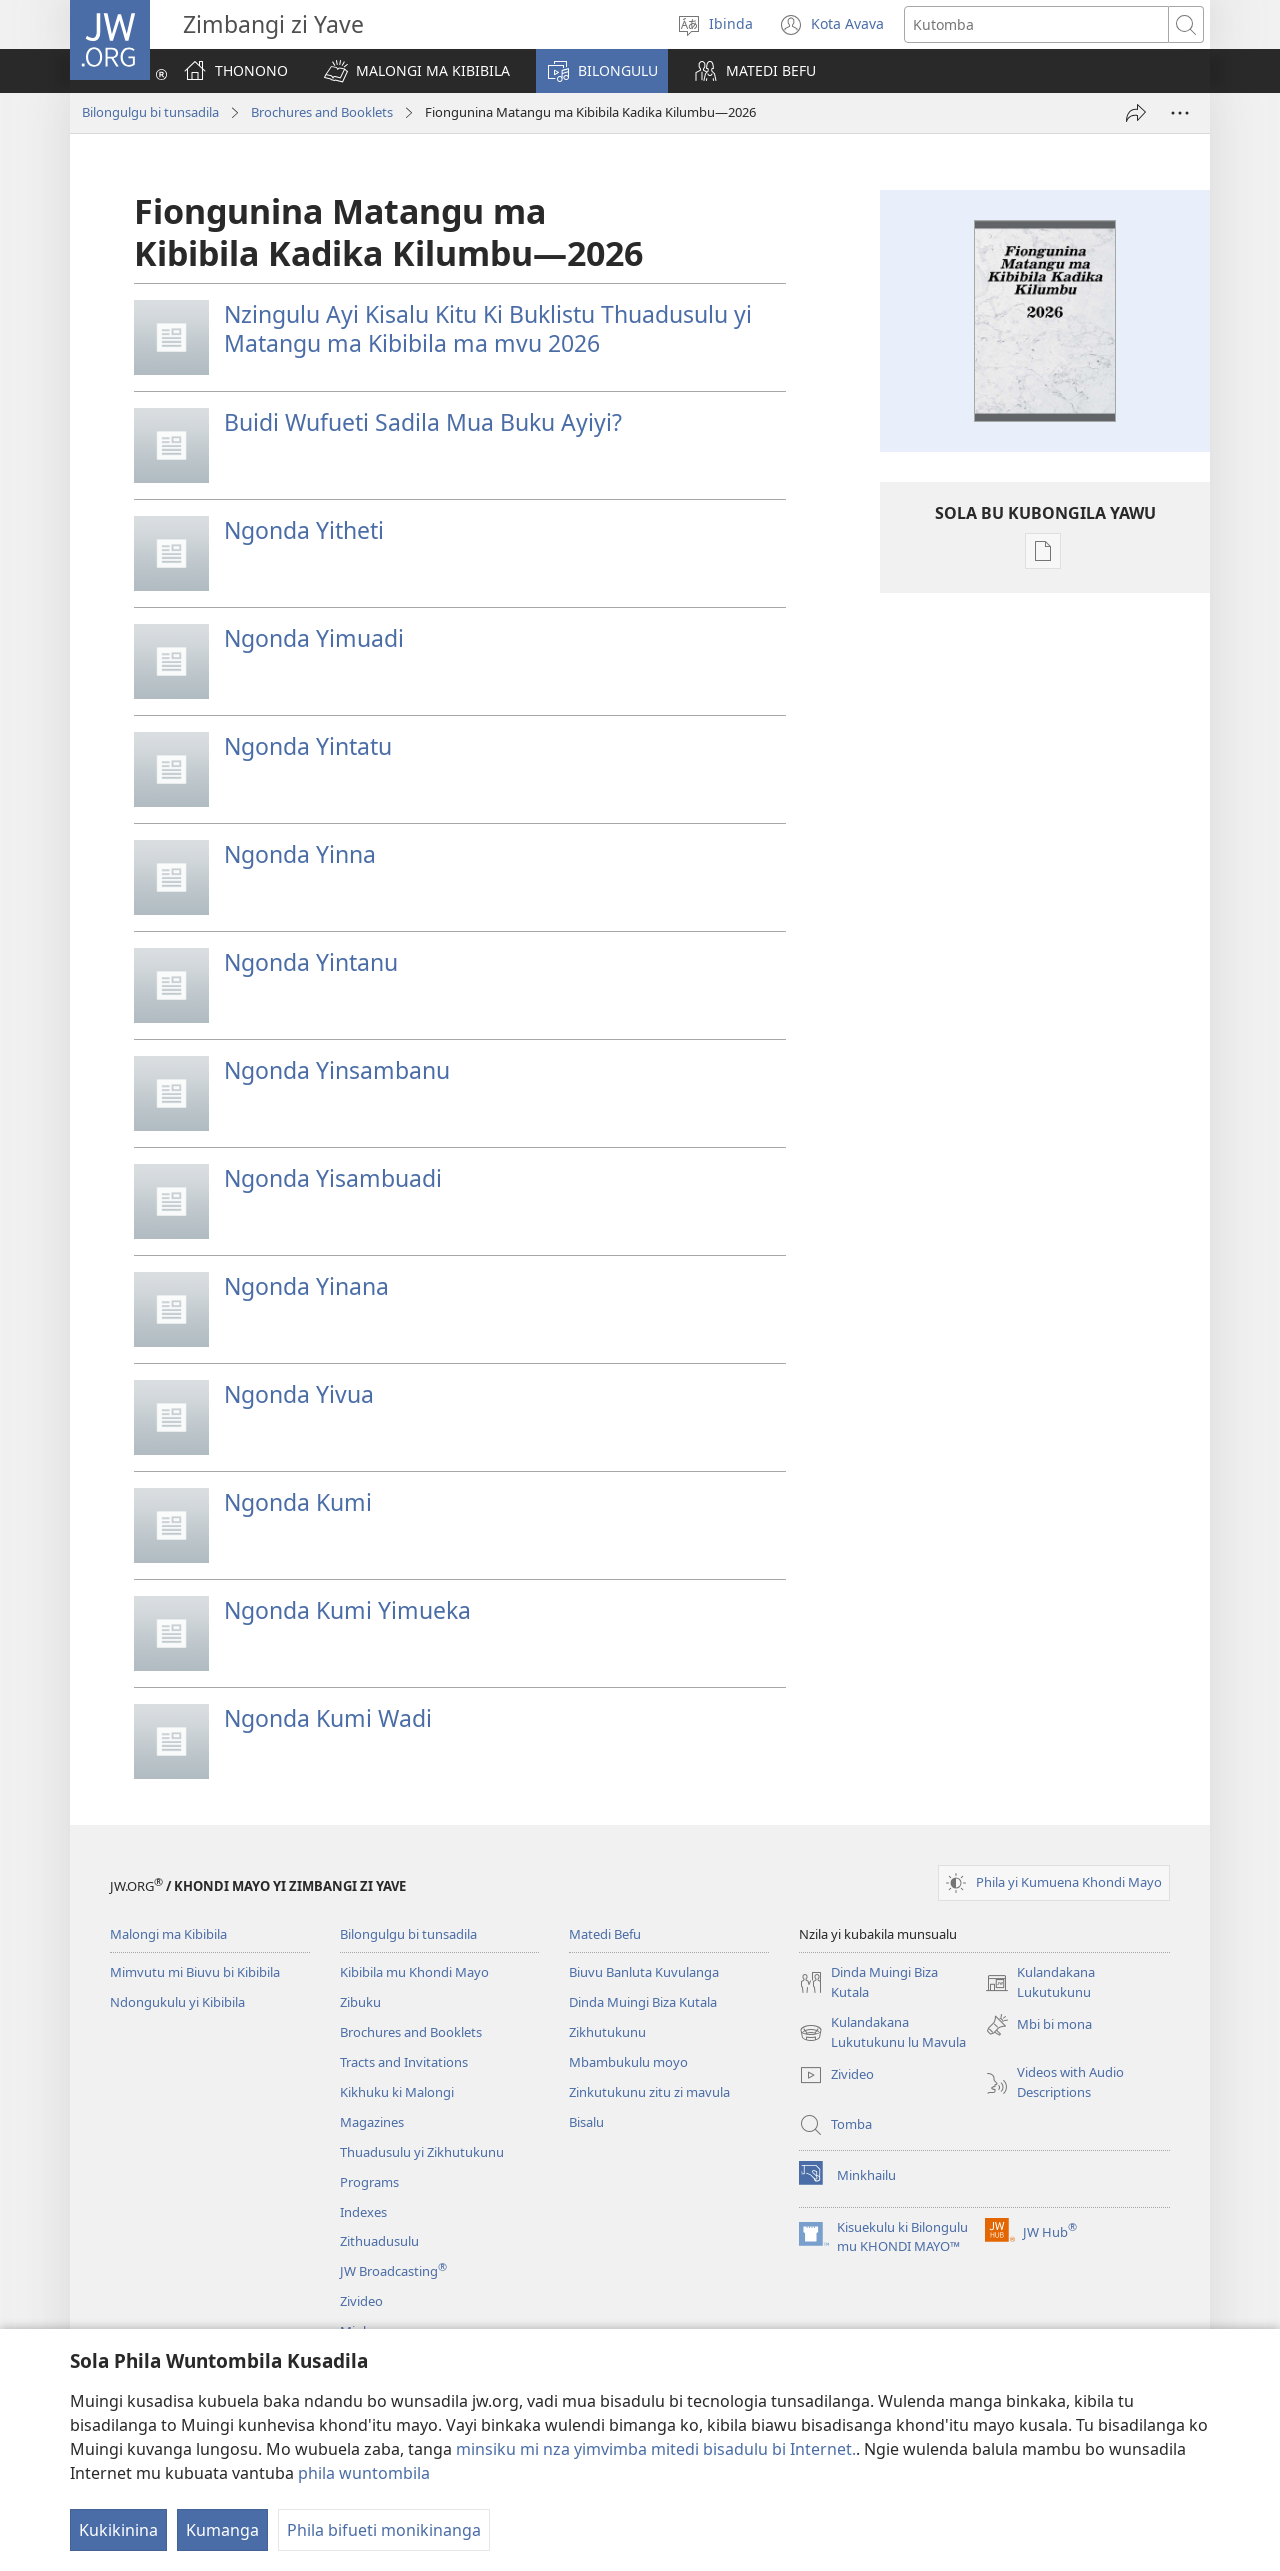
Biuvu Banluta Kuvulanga (644, 1972)
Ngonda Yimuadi (314, 638)
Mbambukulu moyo (628, 2062)
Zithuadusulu (379, 2241)
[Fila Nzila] (1136, 113)
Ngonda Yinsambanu (337, 1070)
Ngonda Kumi (298, 1502)
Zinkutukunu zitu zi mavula (649, 2092)
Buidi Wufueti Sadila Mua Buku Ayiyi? (423, 422)
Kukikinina (118, 2530)
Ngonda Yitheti (304, 530)
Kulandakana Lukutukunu (1040, 1983)
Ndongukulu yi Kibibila (177, 2002)
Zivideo (361, 2301)
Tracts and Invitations (404, 2062)
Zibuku (360, 2002)
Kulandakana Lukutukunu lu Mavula (882, 2033)
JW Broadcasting (393, 2271)
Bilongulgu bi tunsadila (150, 112)
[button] (417, 71)
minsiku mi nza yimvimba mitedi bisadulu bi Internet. (656, 2449)
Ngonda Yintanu (311, 962)
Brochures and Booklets (322, 112)
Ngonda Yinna (300, 854)
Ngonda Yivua (299, 1394)
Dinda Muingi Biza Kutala (643, 2002)
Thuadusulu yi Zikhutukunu (422, 2152)
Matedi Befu (605, 1934)
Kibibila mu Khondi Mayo (414, 1972)
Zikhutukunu (607, 2032)
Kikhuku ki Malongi (397, 2092)
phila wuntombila (364, 2473)
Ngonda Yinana (306, 1286)
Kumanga (222, 2530)
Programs (369, 2182)
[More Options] (1180, 113)
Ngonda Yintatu (308, 746)
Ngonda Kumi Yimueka (347, 1610)
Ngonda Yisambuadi (333, 1178)
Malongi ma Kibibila (168, 1934)
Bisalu (586, 2122)
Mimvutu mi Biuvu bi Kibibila (195, 1972)
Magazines (372, 2122)
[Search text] (1036, 24)
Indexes (363, 2212)
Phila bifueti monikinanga (384, 2530)
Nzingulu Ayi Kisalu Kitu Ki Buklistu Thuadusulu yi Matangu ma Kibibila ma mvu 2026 (488, 328)
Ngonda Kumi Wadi (328, 1718)
